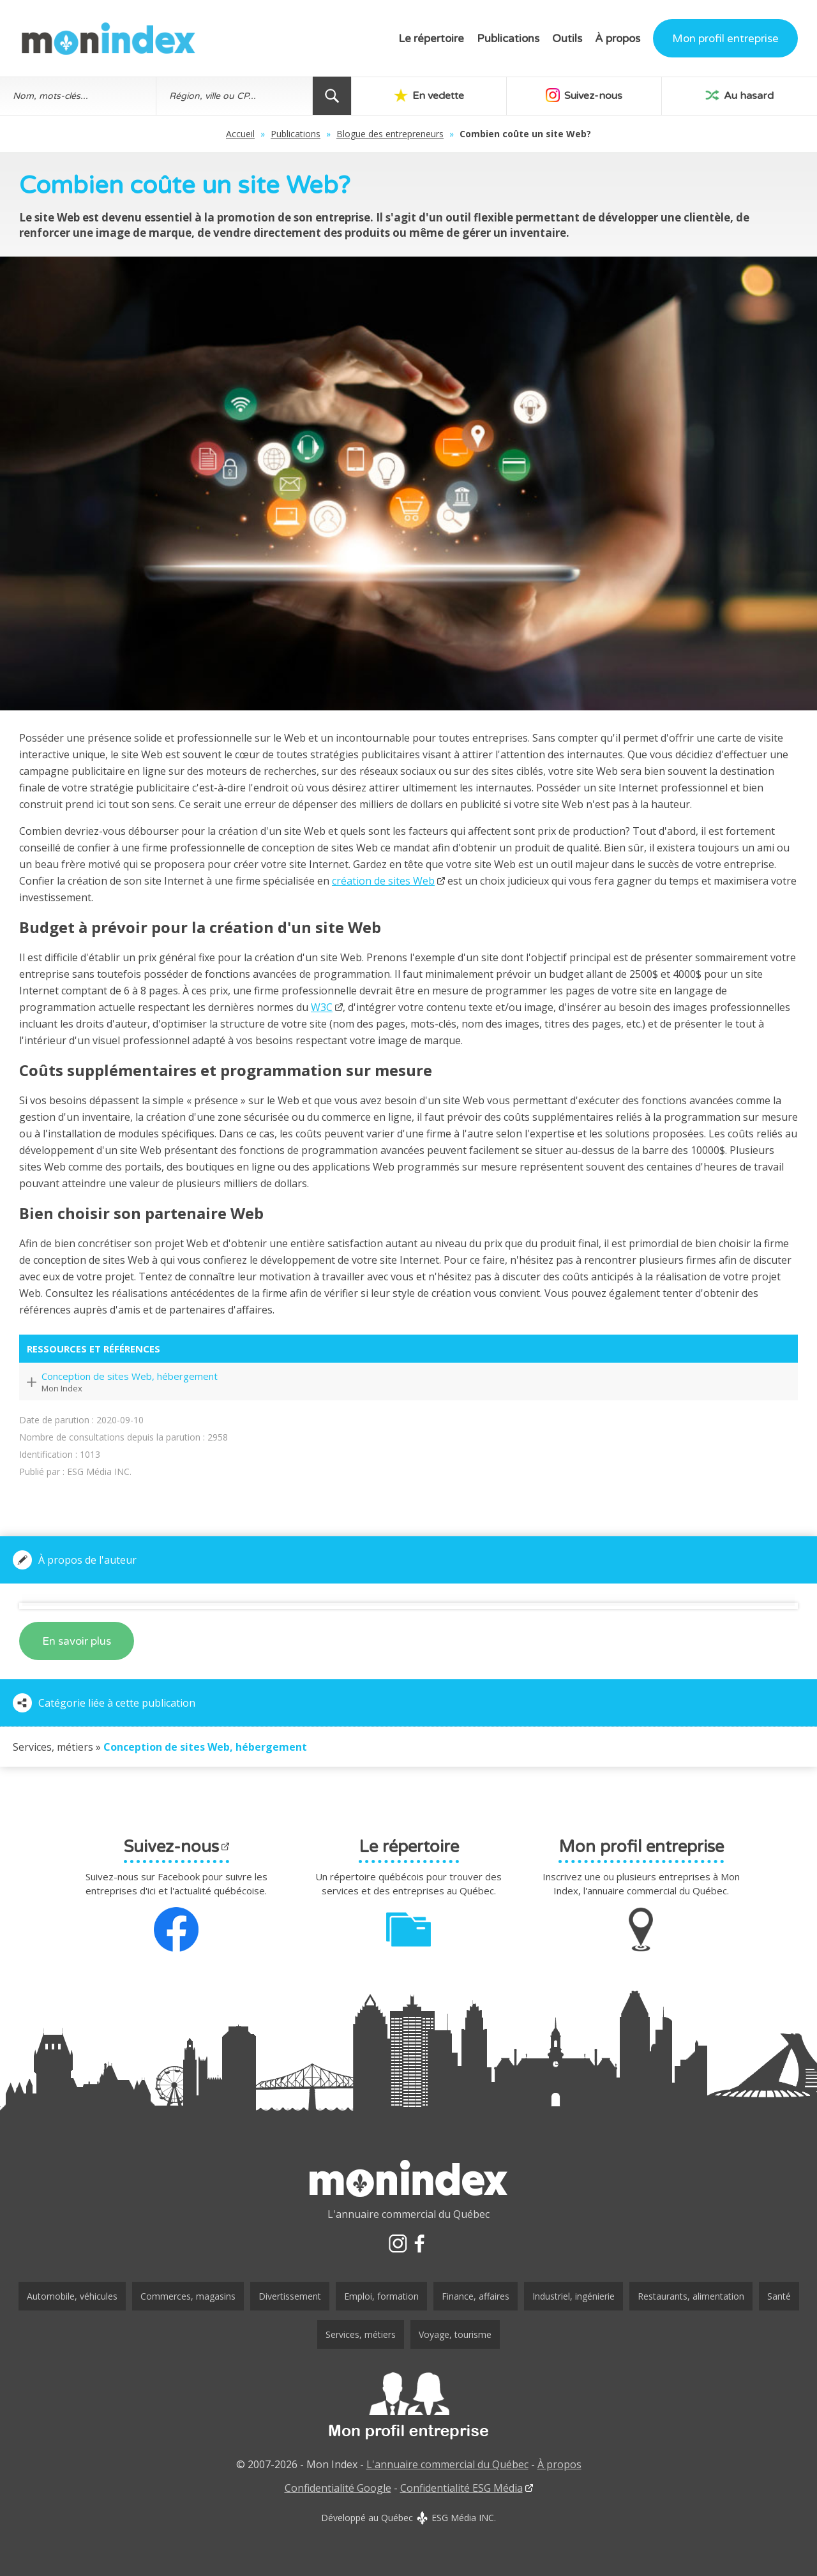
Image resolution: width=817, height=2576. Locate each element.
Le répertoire (431, 38)
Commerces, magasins (188, 2296)
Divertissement (290, 2296)
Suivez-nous (584, 95)
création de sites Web (383, 881)
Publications (508, 38)
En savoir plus (76, 1641)
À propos (617, 38)
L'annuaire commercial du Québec (447, 2464)
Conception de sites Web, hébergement (129, 1376)
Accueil (240, 134)
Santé (779, 2296)
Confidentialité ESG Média (461, 2488)
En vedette (429, 95)
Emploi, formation (381, 2296)
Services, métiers (361, 2334)
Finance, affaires (475, 2296)
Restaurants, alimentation (691, 2296)
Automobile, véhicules (72, 2296)
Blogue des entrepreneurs (390, 134)
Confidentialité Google (338, 2488)
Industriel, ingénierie (573, 2296)
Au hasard (739, 95)
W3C (322, 1007)
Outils (567, 38)
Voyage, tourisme (455, 2334)
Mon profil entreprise (725, 38)
